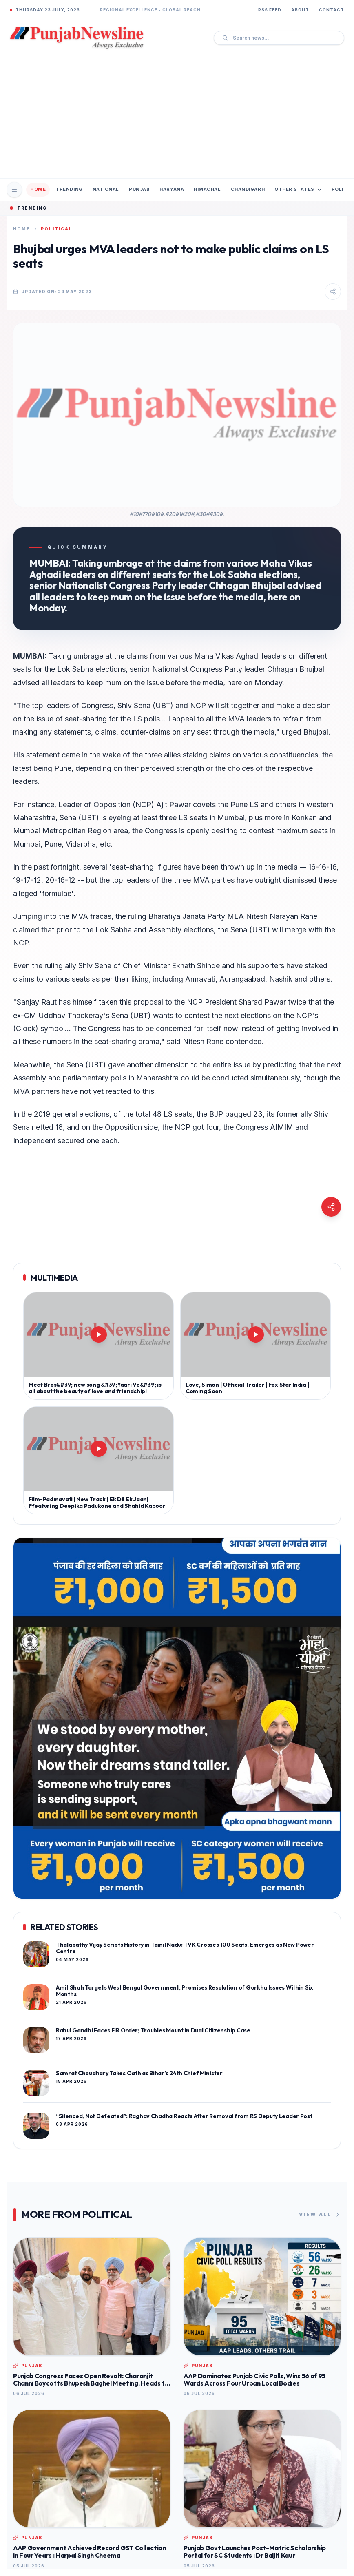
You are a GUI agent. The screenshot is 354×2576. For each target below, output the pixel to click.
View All (320, 2214)
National (106, 189)
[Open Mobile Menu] (14, 189)
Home (38, 189)
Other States (298, 189)
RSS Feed (269, 9)
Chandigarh (248, 189)
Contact (331, 9)
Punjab (139, 189)
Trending (68, 189)
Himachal (207, 189)
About (300, 9)
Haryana (171, 189)
